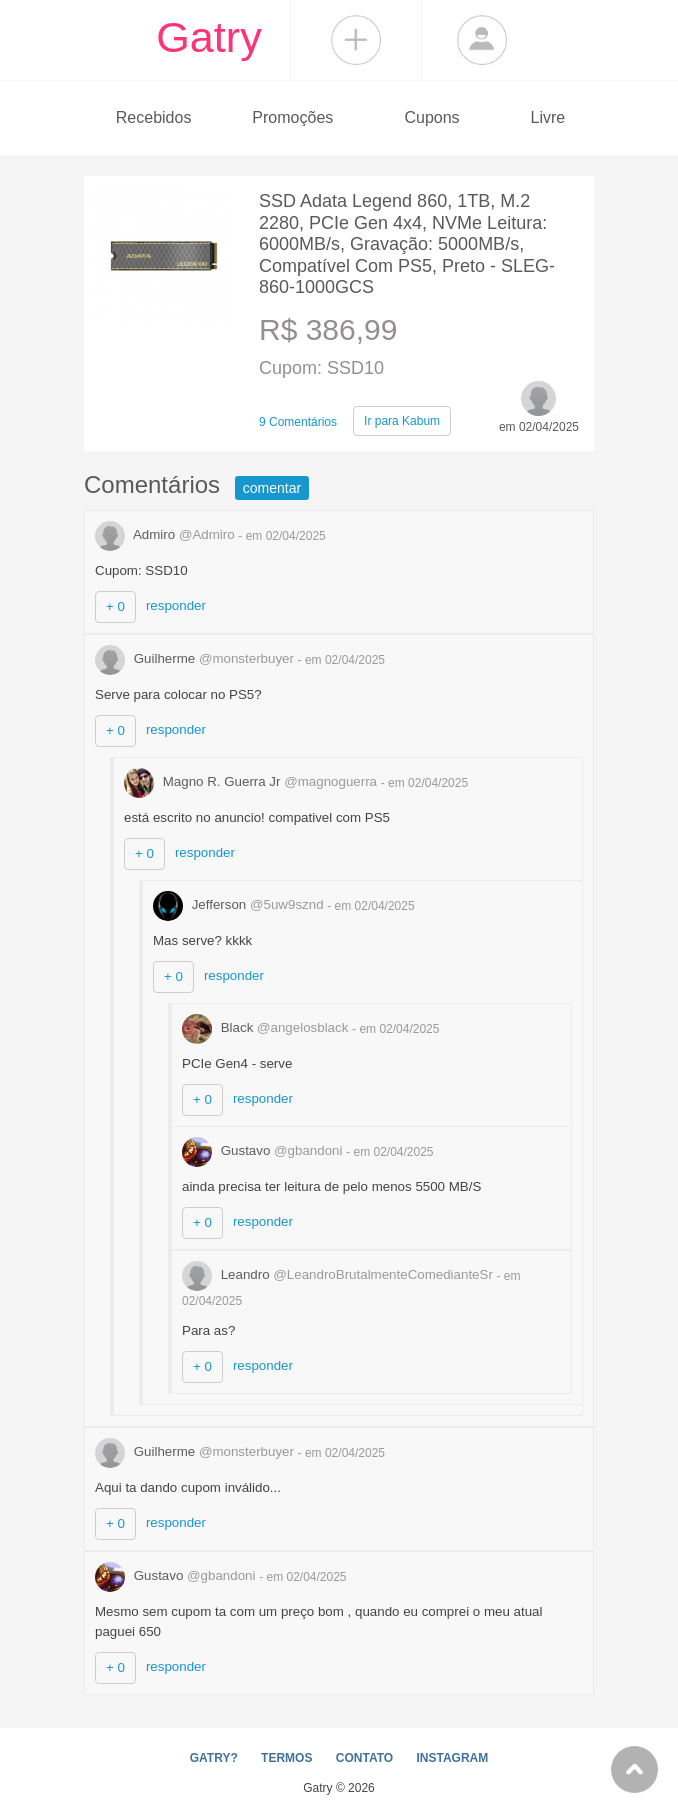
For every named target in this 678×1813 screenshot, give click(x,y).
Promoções (292, 117)
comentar (272, 488)
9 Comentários (298, 422)
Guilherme (196, 658)
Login (482, 40)
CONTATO (364, 1758)
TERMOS (286, 1758)
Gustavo (264, 1150)
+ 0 (115, 606)
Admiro (166, 534)
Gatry (209, 37)
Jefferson (240, 904)
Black (267, 1027)
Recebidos (154, 117)
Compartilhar (356, 40)
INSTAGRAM (452, 1758)
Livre (547, 117)
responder (176, 605)
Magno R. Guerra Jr (252, 781)
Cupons (431, 117)
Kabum (402, 421)
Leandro (339, 1274)
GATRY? (214, 1758)
